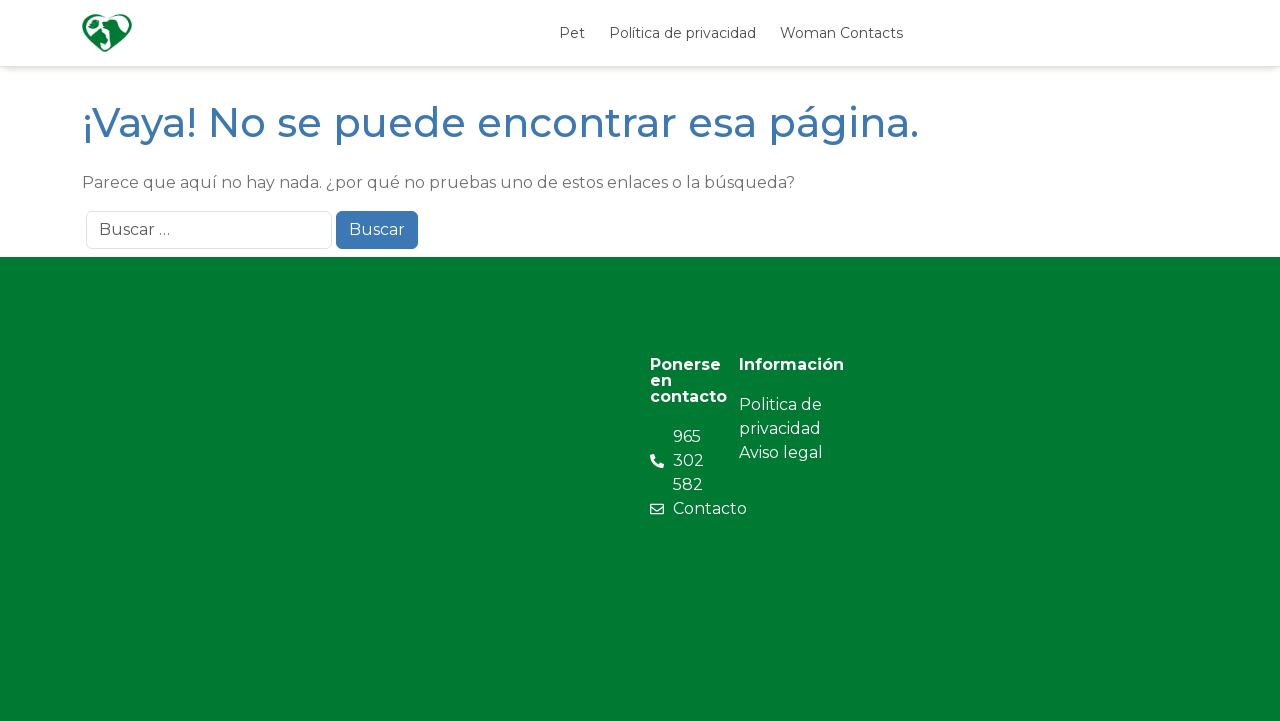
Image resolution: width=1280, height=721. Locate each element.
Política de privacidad (682, 33)
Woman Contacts (841, 33)
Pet (572, 33)
